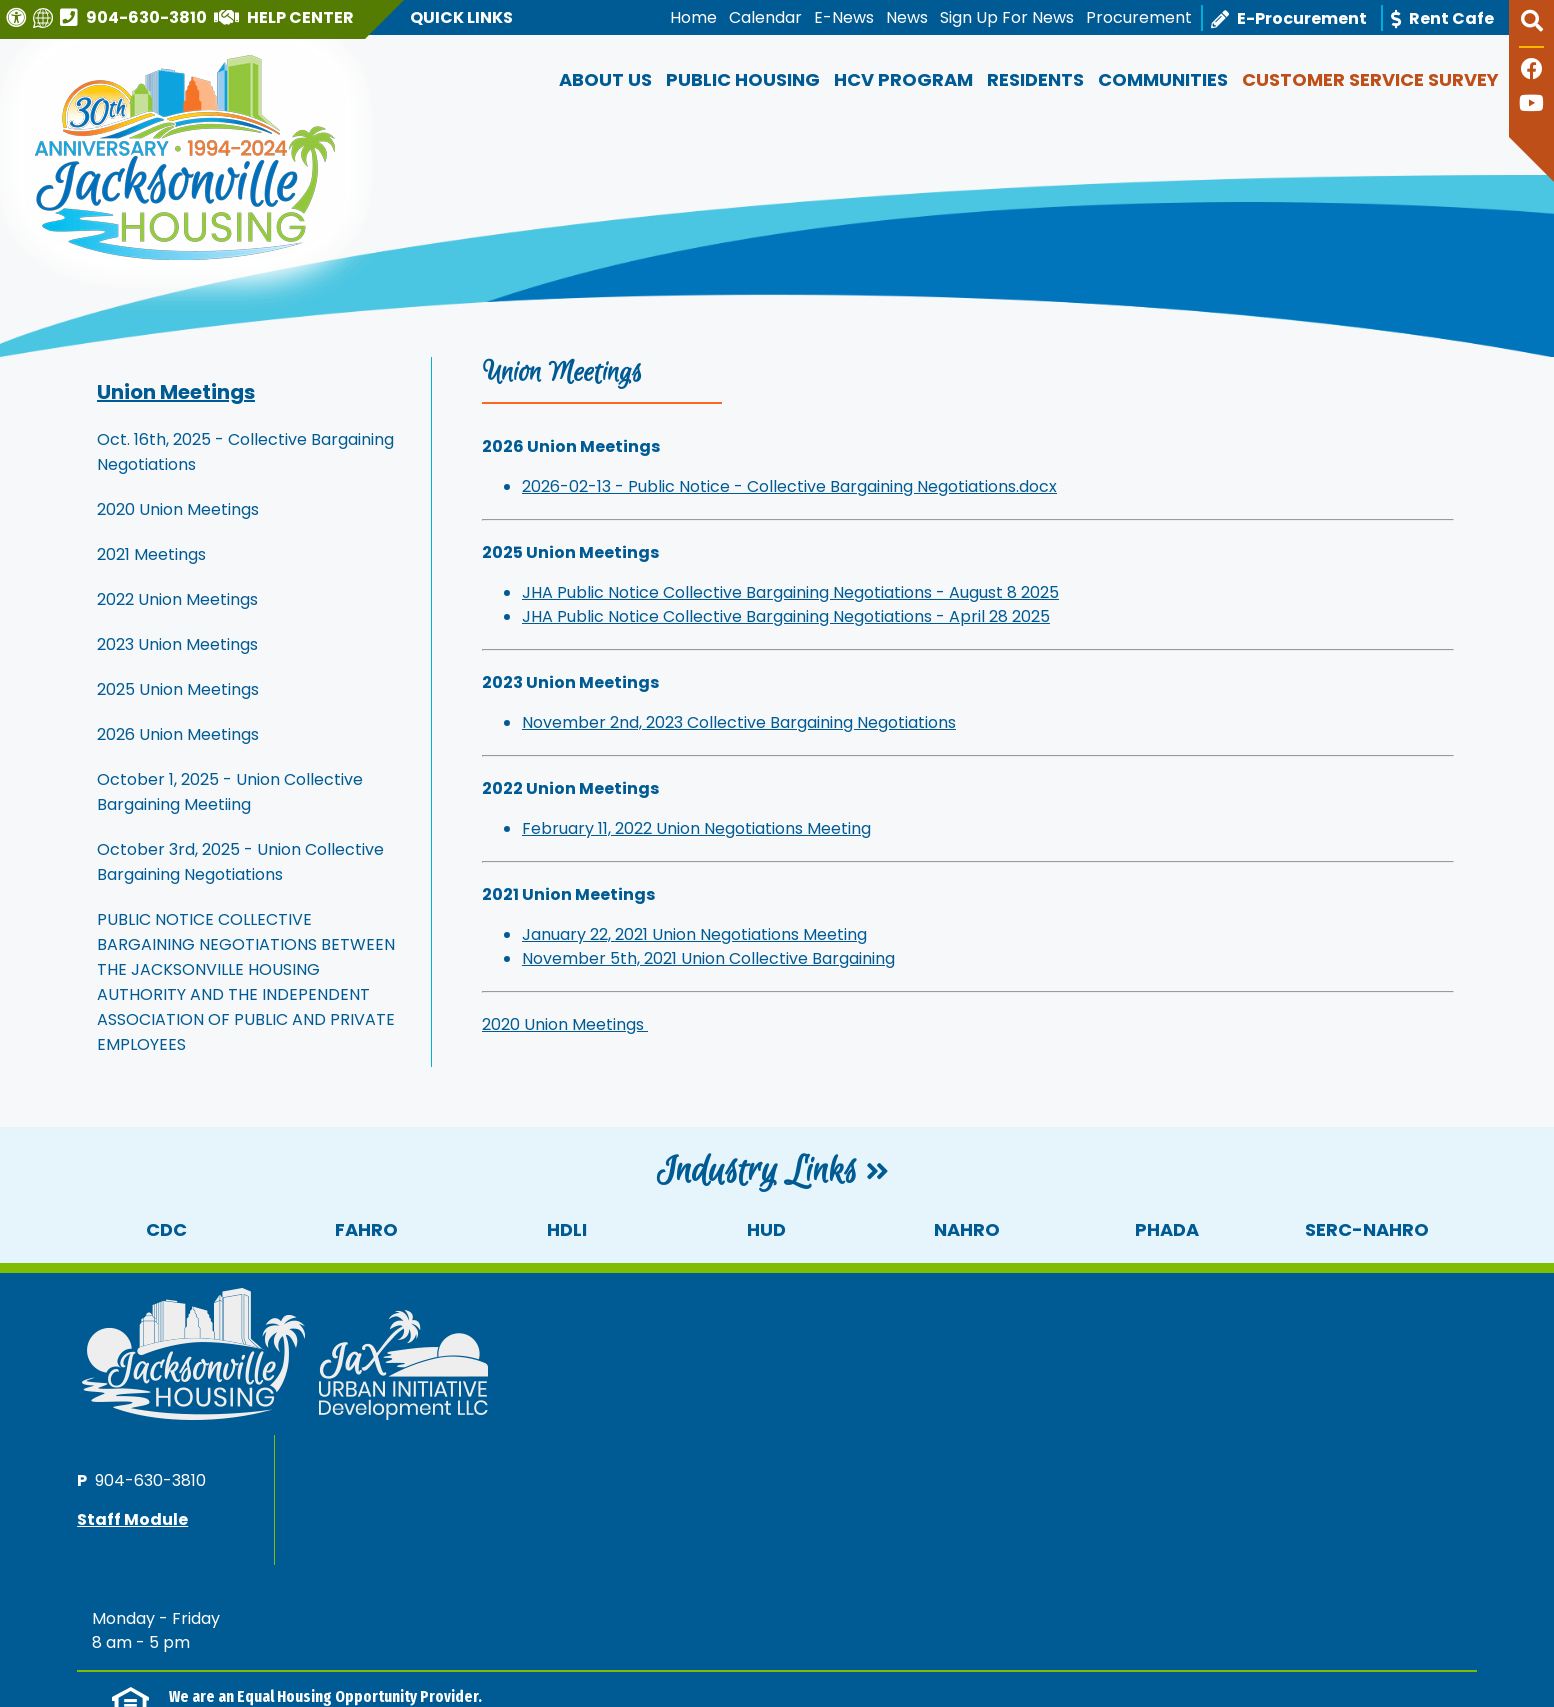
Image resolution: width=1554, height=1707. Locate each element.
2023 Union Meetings (177, 644)
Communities (1163, 79)
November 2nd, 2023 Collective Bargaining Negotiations (739, 722)
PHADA (1167, 1229)
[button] (1531, 29)
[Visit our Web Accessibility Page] (18, 17)
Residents (1035, 79)
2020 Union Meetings (178, 509)
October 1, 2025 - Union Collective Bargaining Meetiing (230, 792)
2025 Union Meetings (178, 689)
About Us (605, 79)
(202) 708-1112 (374, 1537)
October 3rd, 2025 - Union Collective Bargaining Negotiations (240, 862)
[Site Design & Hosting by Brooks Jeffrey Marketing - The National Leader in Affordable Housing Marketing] (1302, 1658)
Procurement (1139, 17)
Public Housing (743, 79)
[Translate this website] (45, 17)
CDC (166, 1229)
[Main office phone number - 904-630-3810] (136, 17)
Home (693, 17)
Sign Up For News (1007, 17)
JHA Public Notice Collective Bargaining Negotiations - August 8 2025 (790, 592)
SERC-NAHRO (1367, 1229)
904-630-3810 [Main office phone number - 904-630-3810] (1200, 1332)
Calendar (765, 17)
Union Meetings (176, 392)
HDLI (567, 1229)
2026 (113, 1649)
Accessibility (439, 1649)
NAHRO (967, 1229)
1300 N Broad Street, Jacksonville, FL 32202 (242, 1674)
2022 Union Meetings (177, 599)
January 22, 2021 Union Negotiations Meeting (694, 934)
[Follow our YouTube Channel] (1531, 105)
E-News (844, 17)
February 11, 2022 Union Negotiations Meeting (696, 828)
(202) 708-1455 (526, 1537)
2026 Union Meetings (178, 734)
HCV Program (903, 79)
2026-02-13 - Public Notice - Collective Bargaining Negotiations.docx (789, 486)
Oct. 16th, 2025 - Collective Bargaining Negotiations (245, 452)
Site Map (344, 1649)
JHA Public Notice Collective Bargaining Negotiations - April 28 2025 (786, 616)
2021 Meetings (151, 554)
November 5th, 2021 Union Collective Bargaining (708, 958)
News (907, 17)
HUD (766, 1229)
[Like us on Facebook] (1532, 71)
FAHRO (366, 1229)
